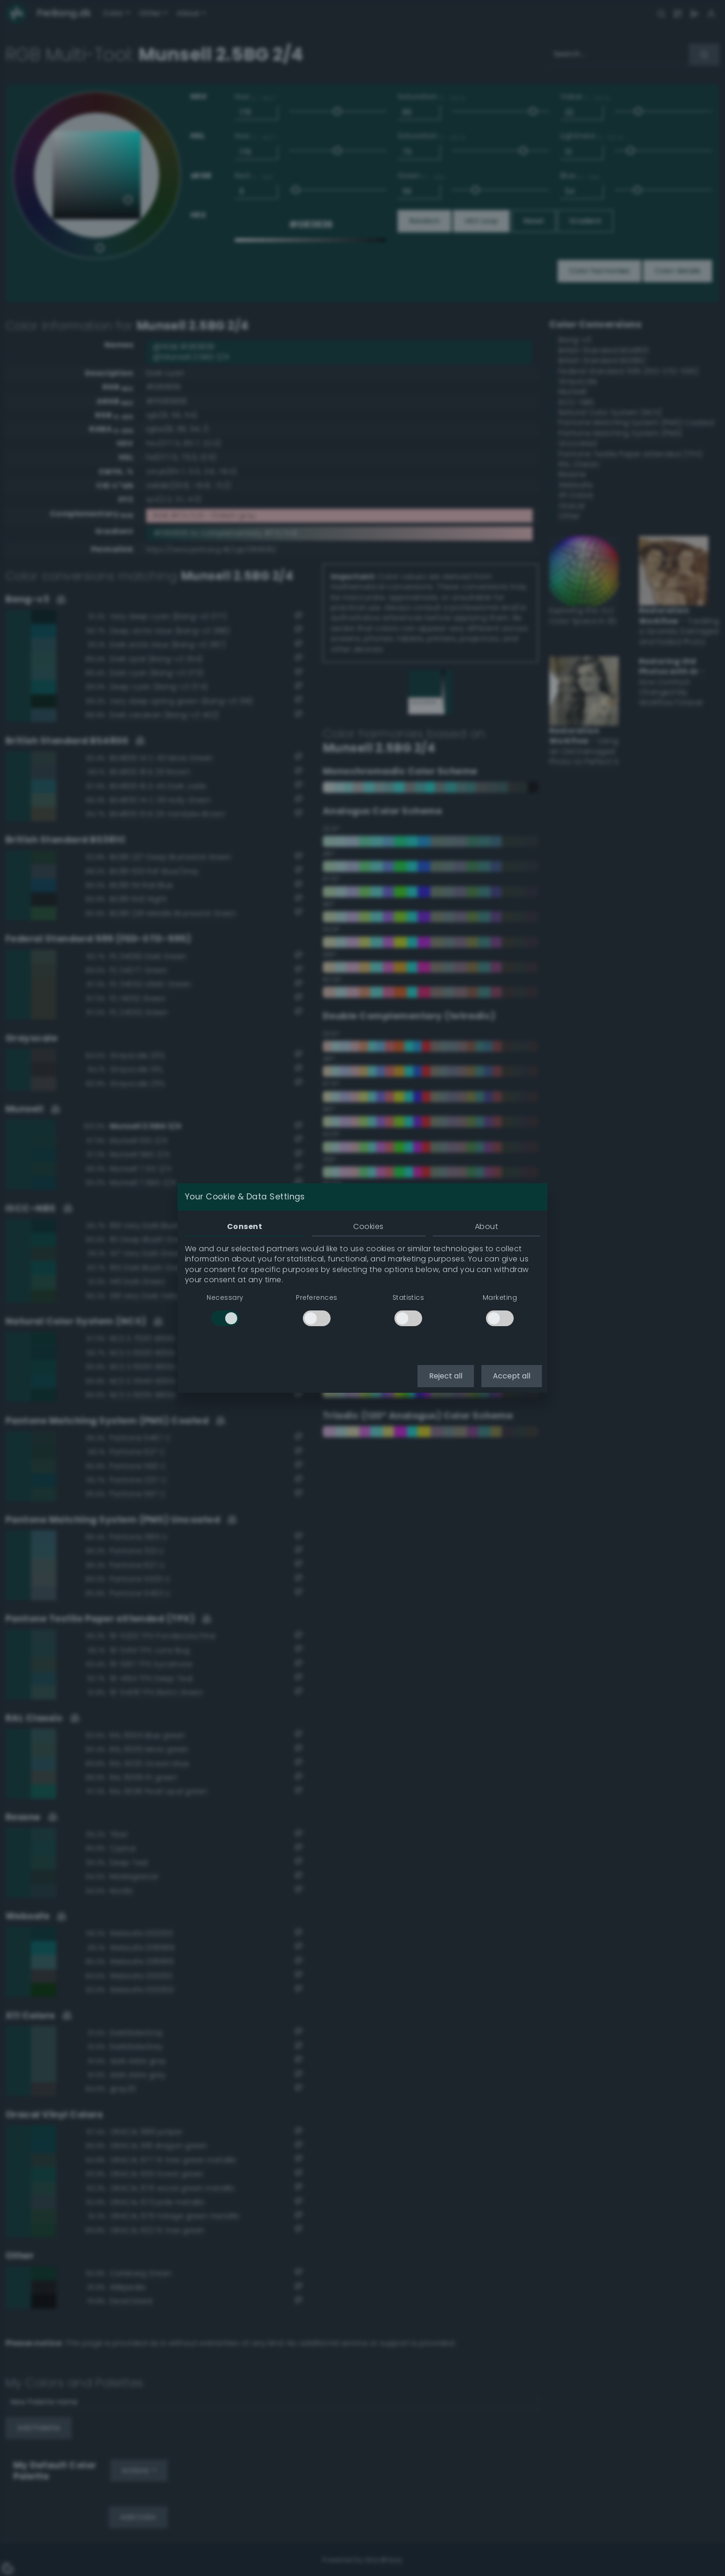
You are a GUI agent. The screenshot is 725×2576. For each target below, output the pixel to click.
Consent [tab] (244, 1226)
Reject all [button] (445, 1376)
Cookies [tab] (368, 1226)
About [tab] (486, 1226)
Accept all (511, 1376)
